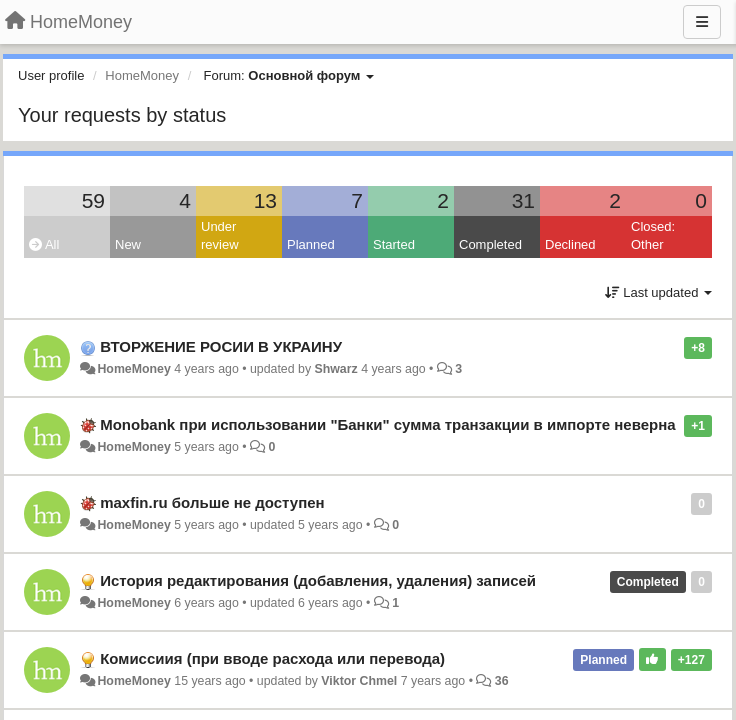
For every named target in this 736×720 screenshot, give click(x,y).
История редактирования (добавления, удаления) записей (318, 580)
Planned (311, 244)
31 (523, 200)
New (128, 244)
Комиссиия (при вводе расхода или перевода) (272, 658)
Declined (570, 244)
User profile (51, 75)
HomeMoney (133, 369)
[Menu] (702, 22)
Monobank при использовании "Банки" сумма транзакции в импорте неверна (387, 424)
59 (93, 200)
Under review (220, 236)
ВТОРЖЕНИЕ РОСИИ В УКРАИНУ (221, 346)
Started (394, 244)
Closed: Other (653, 236)
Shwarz (335, 369)
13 (265, 200)
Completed (490, 244)
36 (502, 681)
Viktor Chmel (359, 681)
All (44, 244)
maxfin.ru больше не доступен (212, 502)
